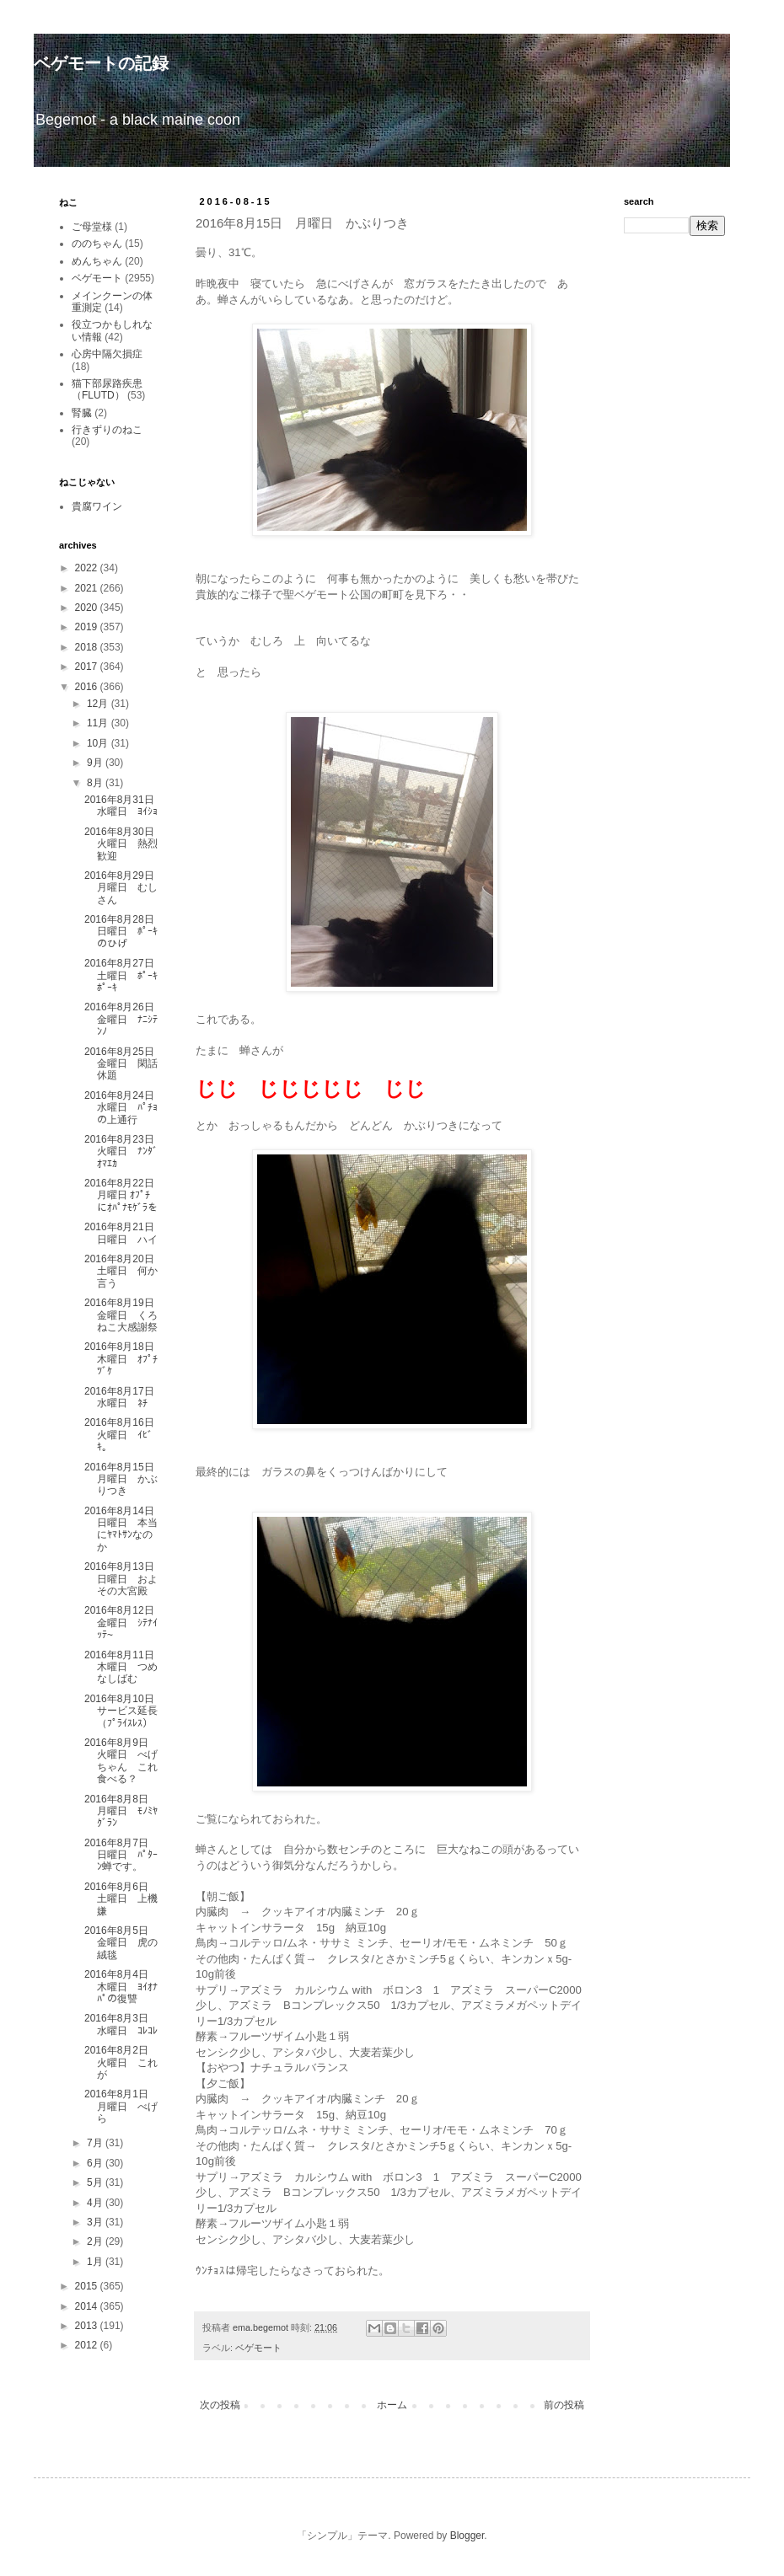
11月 (99, 723)
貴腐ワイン (97, 506)
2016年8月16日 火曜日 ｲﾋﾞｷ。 (124, 1435)
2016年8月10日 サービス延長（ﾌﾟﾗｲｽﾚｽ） (124, 1711)
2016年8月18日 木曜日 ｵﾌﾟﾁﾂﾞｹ (124, 1359)
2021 (87, 588)
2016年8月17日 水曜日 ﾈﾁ (124, 1397)
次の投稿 (220, 2405)
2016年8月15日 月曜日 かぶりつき (124, 1479)
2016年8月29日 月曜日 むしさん (124, 888)
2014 (87, 2306)
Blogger (467, 2535)
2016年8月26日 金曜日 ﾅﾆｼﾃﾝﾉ (124, 1019)
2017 (87, 666)
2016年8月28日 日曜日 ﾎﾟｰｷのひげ (124, 931)
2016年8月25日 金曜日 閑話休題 (124, 1064)
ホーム (392, 2405)
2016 (87, 687)
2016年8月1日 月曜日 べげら (121, 2106)
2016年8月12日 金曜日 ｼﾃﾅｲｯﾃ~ (124, 1622)
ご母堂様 (92, 227)
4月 (96, 2203)
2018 (87, 647)
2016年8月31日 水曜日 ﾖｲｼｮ (124, 805)
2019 (87, 627)
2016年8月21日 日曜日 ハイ (124, 1233)
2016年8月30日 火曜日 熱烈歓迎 (124, 844)
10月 (99, 743)
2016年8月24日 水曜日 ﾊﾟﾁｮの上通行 (124, 1108)
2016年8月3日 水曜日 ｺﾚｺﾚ (121, 2024)
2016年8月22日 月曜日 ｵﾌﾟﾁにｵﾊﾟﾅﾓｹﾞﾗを (124, 1195)
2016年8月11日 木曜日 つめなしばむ (124, 1667)
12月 (99, 704)
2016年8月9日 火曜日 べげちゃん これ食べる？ (121, 1761)
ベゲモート (258, 2348)
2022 (87, 568)
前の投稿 (564, 2405)
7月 (96, 2143)
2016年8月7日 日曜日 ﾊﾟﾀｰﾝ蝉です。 (121, 1855)
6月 (96, 2163)
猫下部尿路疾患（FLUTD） (107, 389)
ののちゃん (97, 243)
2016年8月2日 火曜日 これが (121, 2062)
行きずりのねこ (107, 430)
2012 (87, 2345)
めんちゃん (97, 261)
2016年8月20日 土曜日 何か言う (124, 1271)
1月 (96, 2262)
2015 (87, 2286)
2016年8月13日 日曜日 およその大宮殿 (124, 1579)
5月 (96, 2182)
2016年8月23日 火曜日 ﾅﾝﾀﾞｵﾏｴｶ (124, 1151)
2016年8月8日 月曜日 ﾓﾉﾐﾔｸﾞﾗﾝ (121, 1811)
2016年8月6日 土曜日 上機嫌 (121, 1899)
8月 (96, 783)
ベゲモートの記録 (101, 63)
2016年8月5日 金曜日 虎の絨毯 (121, 1943)
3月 (96, 2222)
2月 (96, 2241)
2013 (87, 2326)
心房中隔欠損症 (107, 354)
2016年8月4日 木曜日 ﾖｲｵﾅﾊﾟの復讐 (121, 1986)
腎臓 (82, 413)
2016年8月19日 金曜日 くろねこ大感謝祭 (124, 1315)
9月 (96, 763)
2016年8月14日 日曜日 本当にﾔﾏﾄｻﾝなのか (124, 1529)
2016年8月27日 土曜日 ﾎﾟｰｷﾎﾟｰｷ (124, 975)
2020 (87, 607)
